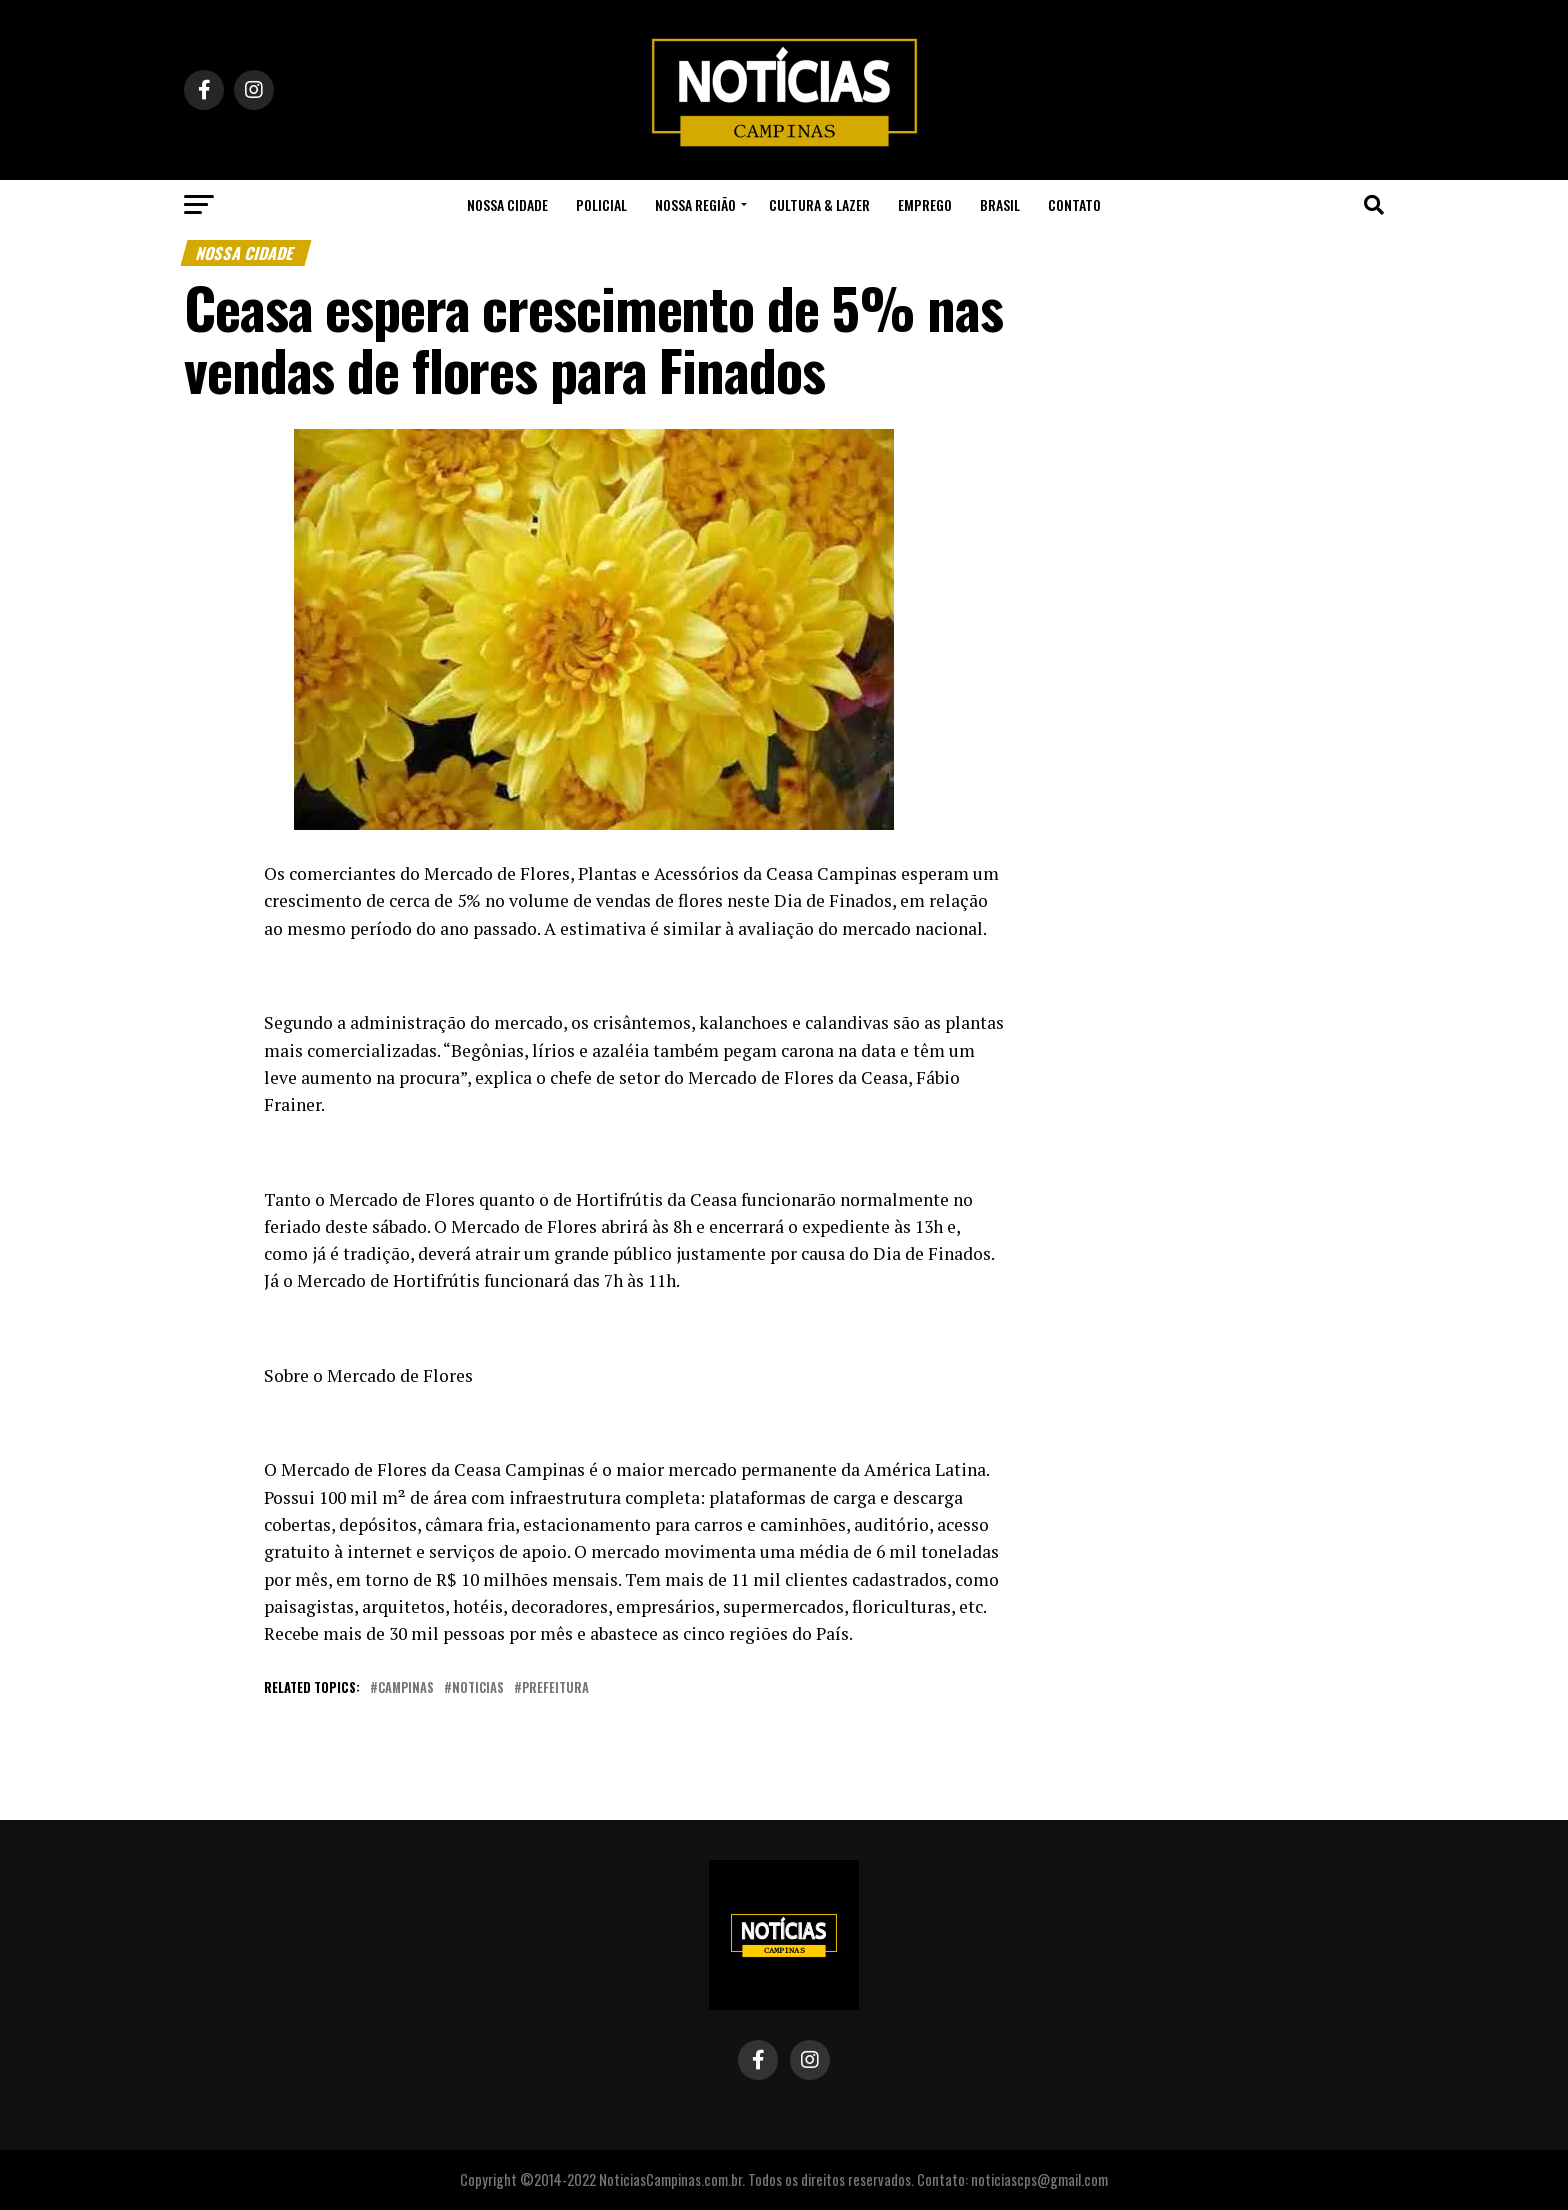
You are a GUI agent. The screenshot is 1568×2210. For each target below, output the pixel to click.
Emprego (925, 204)
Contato (1074, 204)
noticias (478, 1688)
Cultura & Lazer (819, 204)
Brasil (1000, 204)
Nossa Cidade (507, 204)
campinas (406, 1688)
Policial (601, 204)
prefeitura (555, 1688)
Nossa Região (695, 204)
